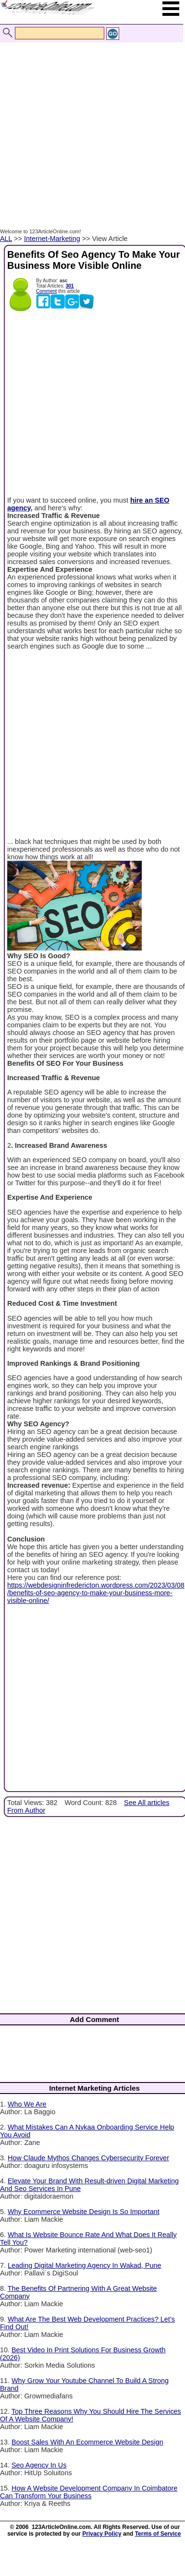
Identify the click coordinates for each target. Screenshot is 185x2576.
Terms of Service (158, 2533)
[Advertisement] (90, 125)
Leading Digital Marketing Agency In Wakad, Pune (84, 2265)
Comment (46, 291)
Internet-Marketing (52, 238)
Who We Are (27, 2104)
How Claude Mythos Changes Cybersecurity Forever (88, 2158)
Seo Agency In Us (39, 2465)
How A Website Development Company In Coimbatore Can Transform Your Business (88, 2492)
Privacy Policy (101, 2533)
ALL (6, 238)
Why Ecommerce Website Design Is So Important (84, 2211)
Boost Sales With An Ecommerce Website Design (87, 2442)
